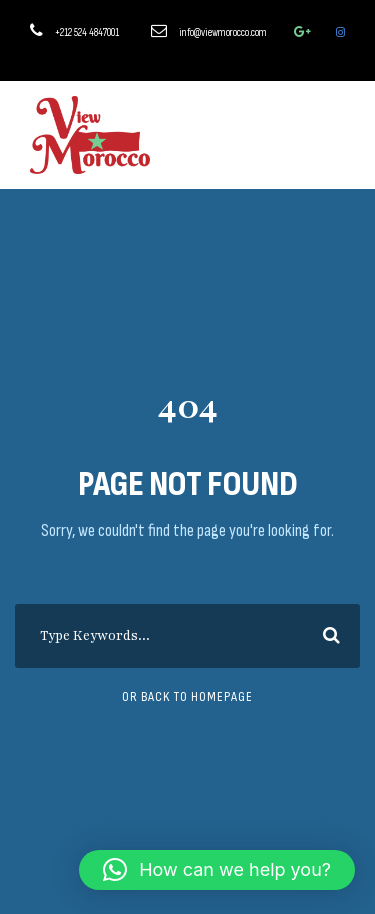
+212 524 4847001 (87, 32)
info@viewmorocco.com (223, 32)
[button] (217, 870)
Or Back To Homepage (187, 696)
